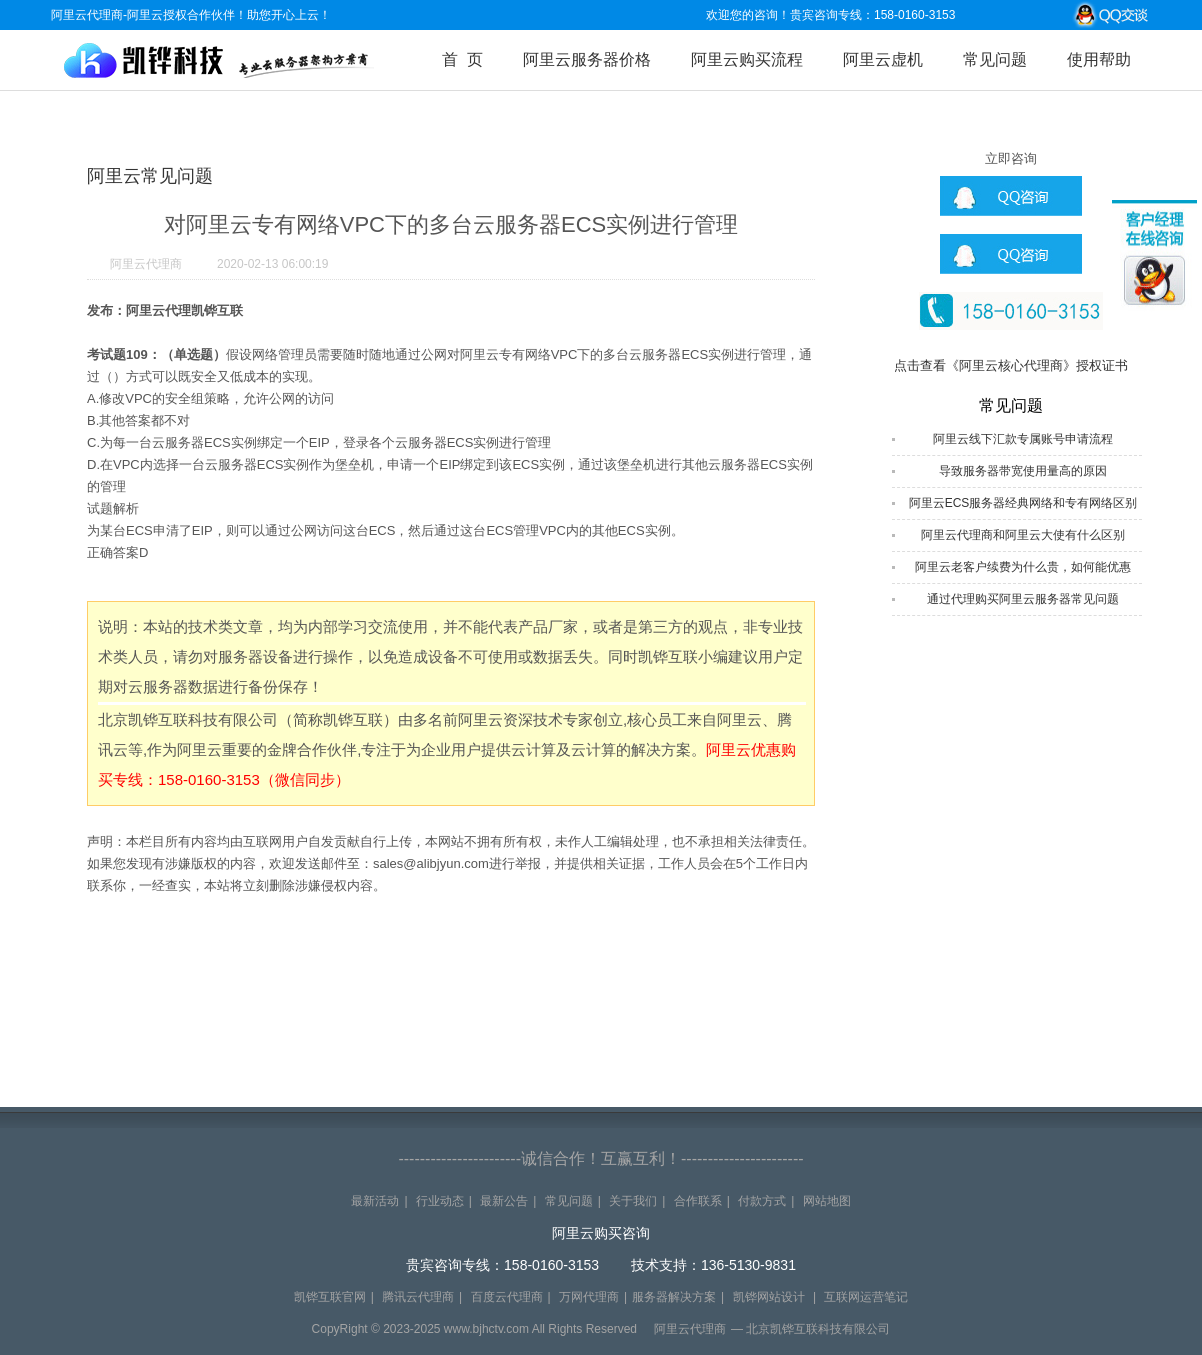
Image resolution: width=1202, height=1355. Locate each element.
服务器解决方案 (674, 1297)
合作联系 (698, 1201)
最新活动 (375, 1201)
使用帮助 (1099, 59)
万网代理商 (589, 1297)
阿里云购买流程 (747, 59)
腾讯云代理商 (418, 1297)
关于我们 (633, 1201)
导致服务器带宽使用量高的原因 (1023, 471)
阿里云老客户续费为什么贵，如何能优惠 (1023, 567)
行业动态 (440, 1201)
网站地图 (827, 1201)
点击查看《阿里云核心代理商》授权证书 (1011, 365)
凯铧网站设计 (769, 1297)
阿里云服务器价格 (587, 59)
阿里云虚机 (883, 59)
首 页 (462, 59)
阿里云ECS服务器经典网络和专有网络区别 (1023, 503)
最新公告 (504, 1201)
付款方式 (762, 1201)
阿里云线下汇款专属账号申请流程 (1023, 439)
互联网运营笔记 (866, 1297)
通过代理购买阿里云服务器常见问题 (1023, 599)
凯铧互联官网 (330, 1297)
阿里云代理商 (146, 264)
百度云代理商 (507, 1297)
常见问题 (995, 59)
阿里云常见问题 (150, 176)
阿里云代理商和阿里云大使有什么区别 (1023, 535)
